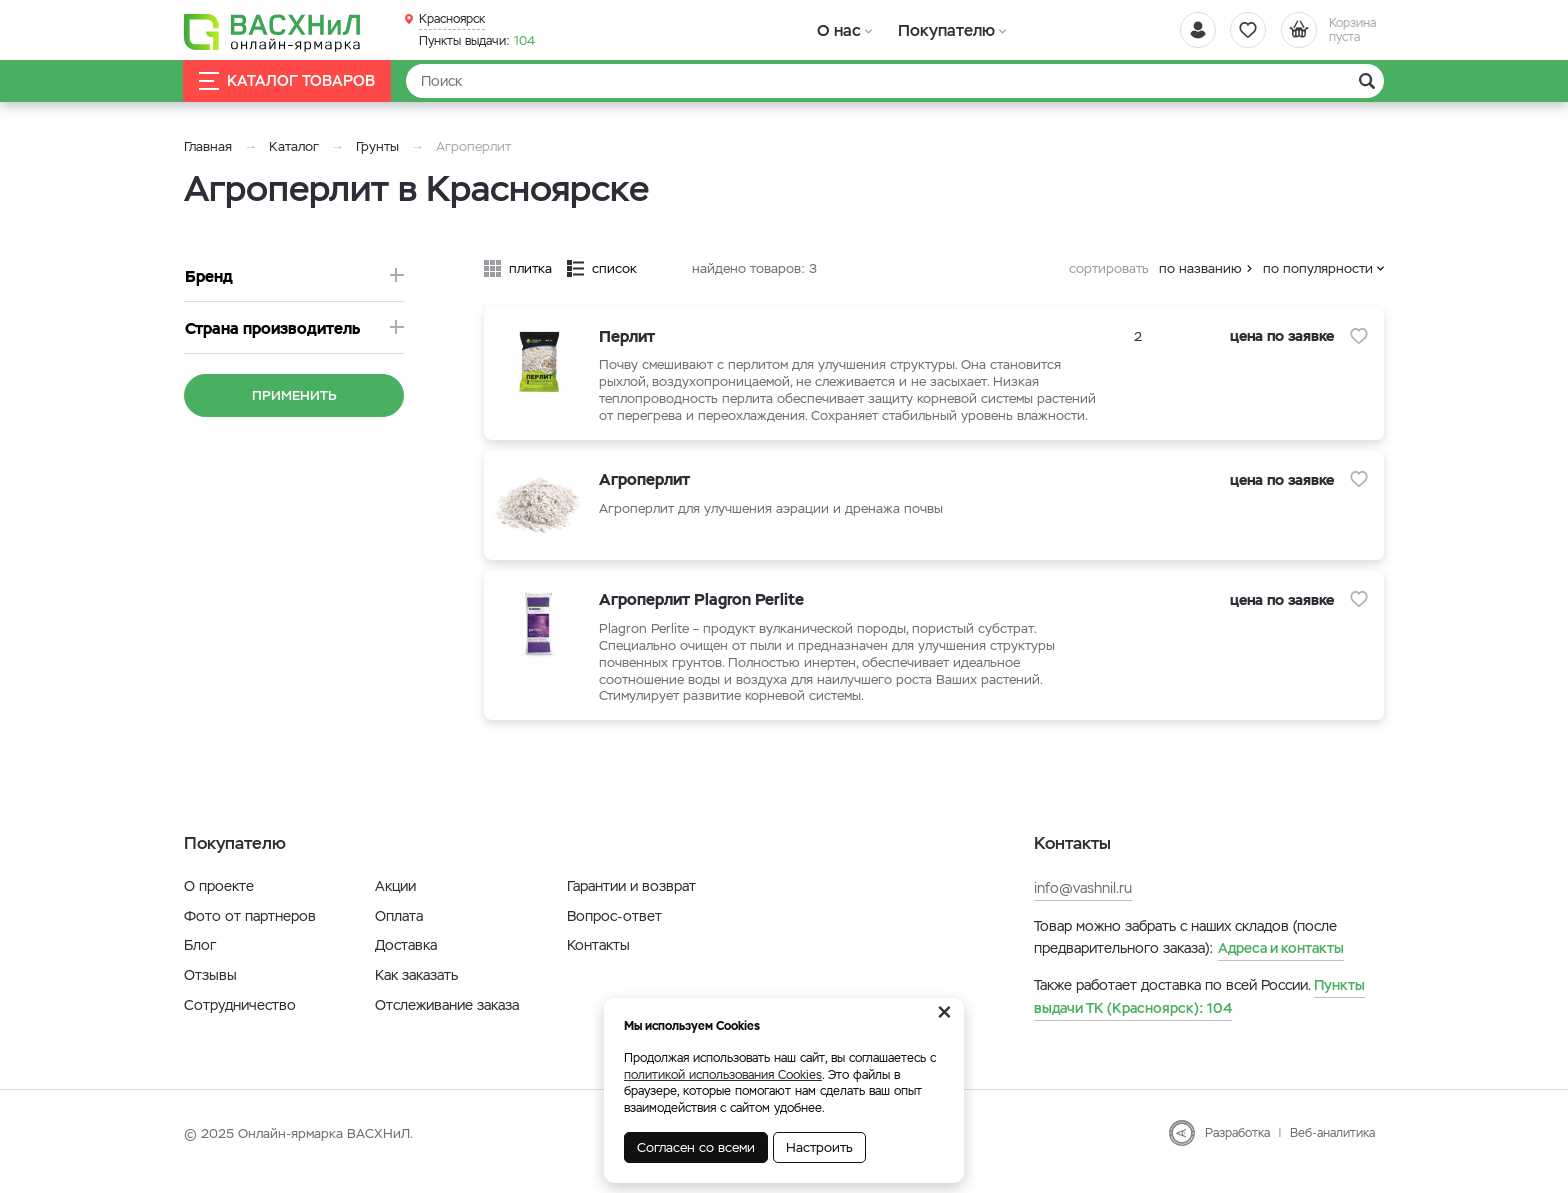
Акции (395, 903)
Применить (294, 395)
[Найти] (895, 81)
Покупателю (937, 29)
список (614, 268)
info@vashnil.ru (1083, 905)
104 (477, 41)
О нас (836, 29)
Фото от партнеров (250, 933)
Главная (208, 146)
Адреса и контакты (1281, 965)
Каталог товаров (288, 81)
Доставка (406, 962)
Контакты (598, 962)
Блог (200, 962)
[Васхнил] (274, 31)
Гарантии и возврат (631, 903)
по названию (1200, 268)
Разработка (1237, 1150)
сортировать (1109, 268)
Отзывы (210, 992)
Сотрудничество (240, 1022)
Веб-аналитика (1332, 1150)
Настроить (819, 1147)
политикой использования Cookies (723, 1075)
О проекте (219, 903)
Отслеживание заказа (447, 1022)
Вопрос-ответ (614, 933)
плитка (530, 268)
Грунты (377, 146)
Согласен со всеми (696, 1147)
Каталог (294, 146)
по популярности (1318, 268)
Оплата (399, 933)
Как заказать (416, 992)
